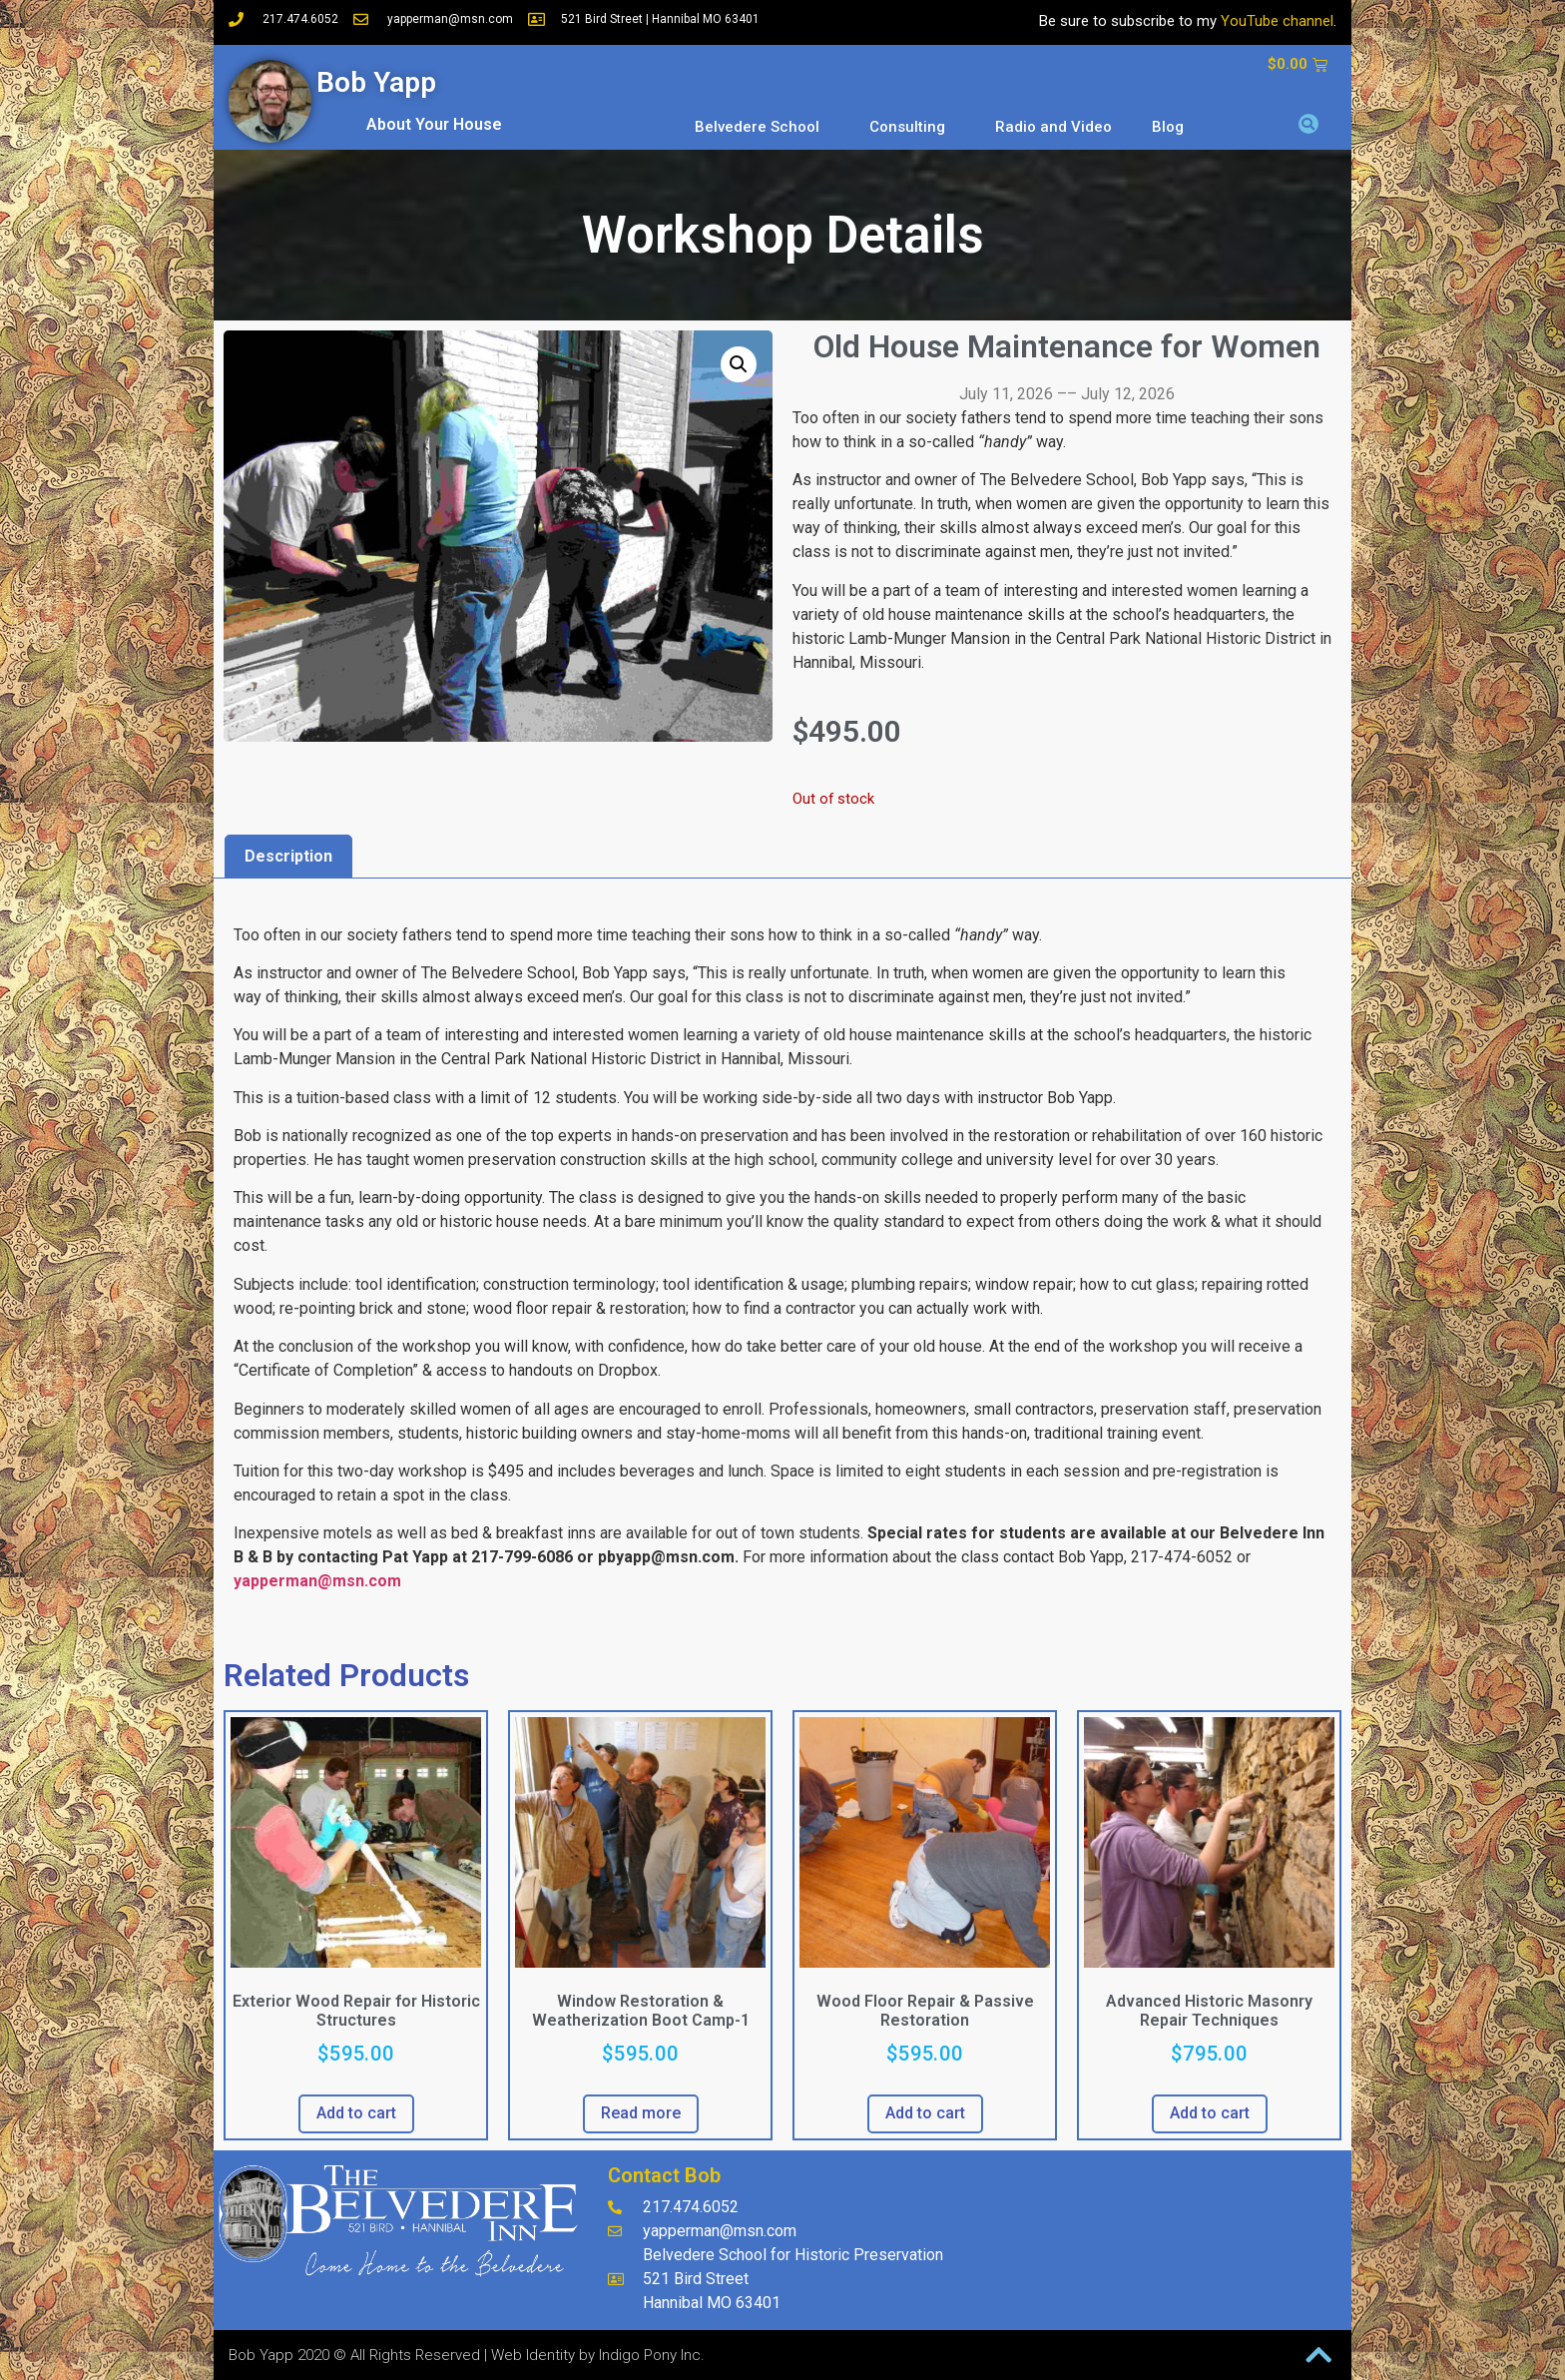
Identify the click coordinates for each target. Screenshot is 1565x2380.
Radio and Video (1053, 127)
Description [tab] (288, 856)
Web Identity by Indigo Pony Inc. (598, 2355)
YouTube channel (1277, 21)
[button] (1308, 124)
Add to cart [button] (356, 2112)
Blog (1168, 127)
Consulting (912, 127)
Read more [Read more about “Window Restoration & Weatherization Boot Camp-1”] (641, 2112)
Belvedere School (762, 127)
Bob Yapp (376, 82)
